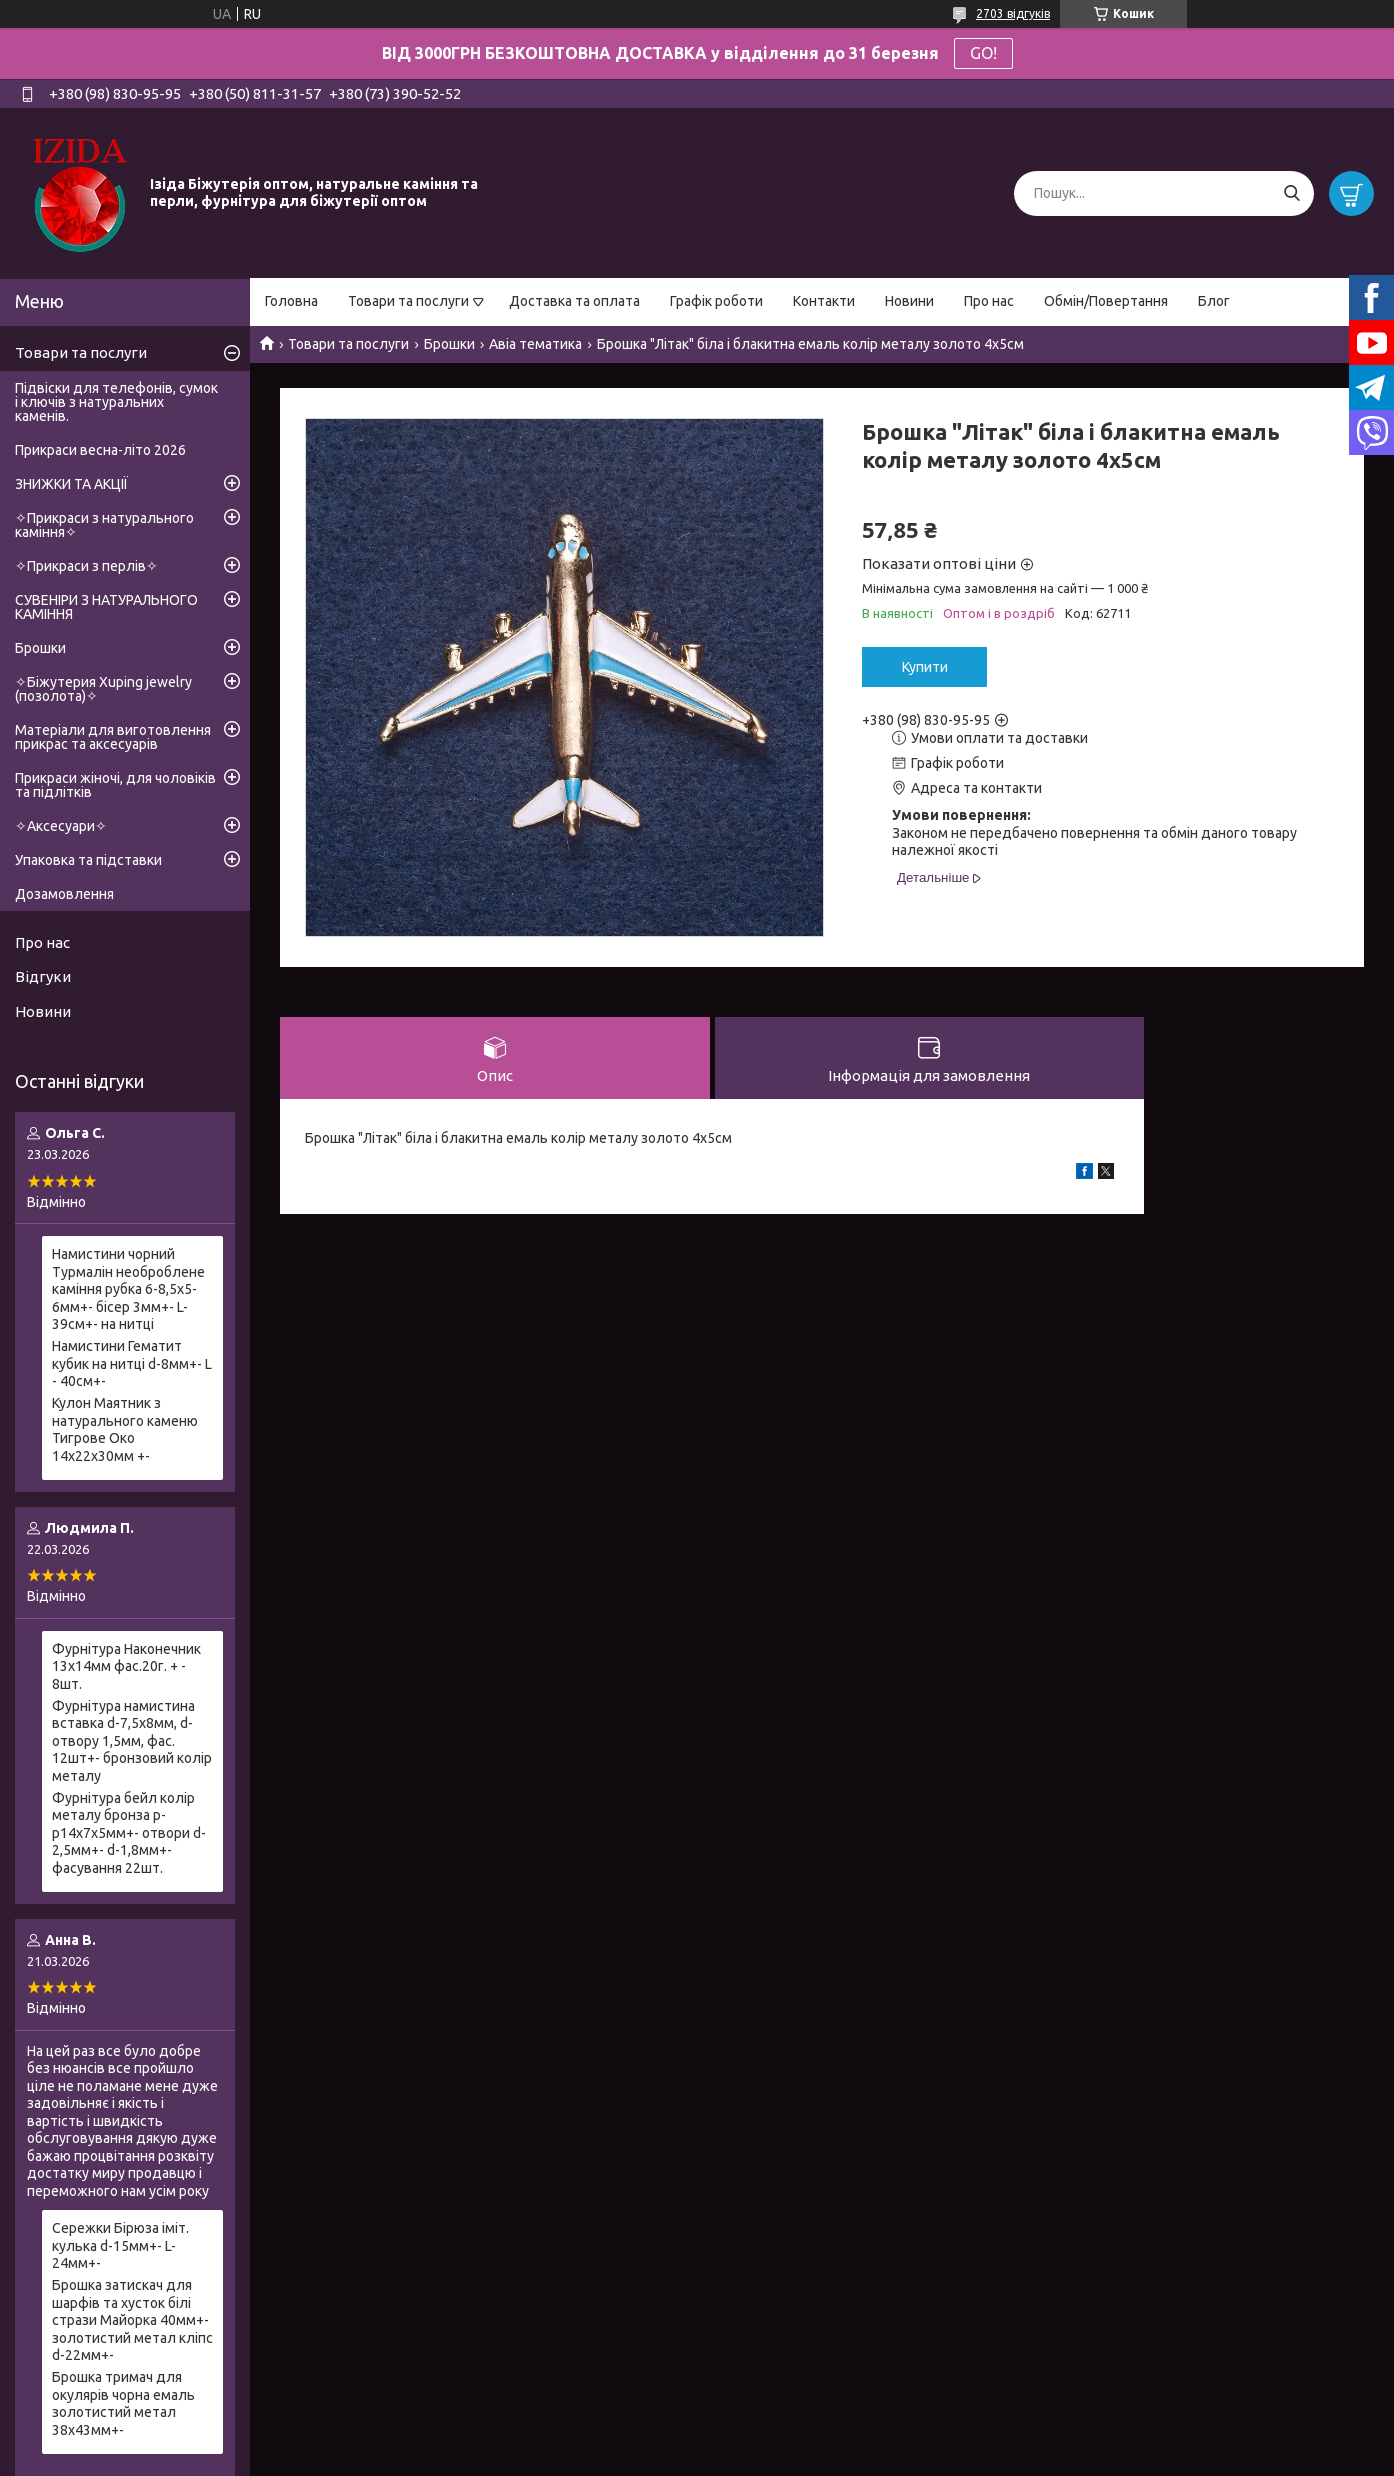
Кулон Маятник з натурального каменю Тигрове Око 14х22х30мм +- (125, 1429)
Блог (1214, 301)
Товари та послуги (408, 301)
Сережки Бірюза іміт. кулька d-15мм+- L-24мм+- (120, 2245)
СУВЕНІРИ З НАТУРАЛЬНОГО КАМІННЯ (106, 607)
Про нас (989, 301)
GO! (983, 53)
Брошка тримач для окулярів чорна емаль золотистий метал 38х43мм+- (123, 2403)
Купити (925, 667)
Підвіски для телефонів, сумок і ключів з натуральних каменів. (116, 402)
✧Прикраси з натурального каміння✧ (104, 525)
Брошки (449, 344)
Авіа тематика (535, 344)
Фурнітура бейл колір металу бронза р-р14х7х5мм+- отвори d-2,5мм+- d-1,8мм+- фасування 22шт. (129, 1833)
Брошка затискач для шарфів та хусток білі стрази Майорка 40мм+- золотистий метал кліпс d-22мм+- (132, 2320)
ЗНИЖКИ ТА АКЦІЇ (71, 484)
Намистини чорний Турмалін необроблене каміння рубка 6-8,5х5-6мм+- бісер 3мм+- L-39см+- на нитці (128, 1289)
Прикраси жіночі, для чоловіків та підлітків (115, 785)
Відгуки (43, 976)
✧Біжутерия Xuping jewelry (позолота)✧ (103, 689)
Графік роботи (716, 301)
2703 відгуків (1013, 13)
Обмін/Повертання (1106, 301)
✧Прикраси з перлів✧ (86, 566)
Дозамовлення (64, 894)
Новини (909, 301)
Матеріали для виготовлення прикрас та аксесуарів (113, 737)
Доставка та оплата (574, 301)
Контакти (824, 301)
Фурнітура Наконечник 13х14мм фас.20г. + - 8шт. (126, 1666)
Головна (291, 301)
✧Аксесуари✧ (61, 826)
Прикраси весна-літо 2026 (100, 450)
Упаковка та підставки (88, 860)
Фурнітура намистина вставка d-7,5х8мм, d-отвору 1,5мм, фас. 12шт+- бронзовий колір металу (132, 1741)
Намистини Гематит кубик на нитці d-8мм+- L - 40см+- (132, 1363)
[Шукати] (1291, 193)
